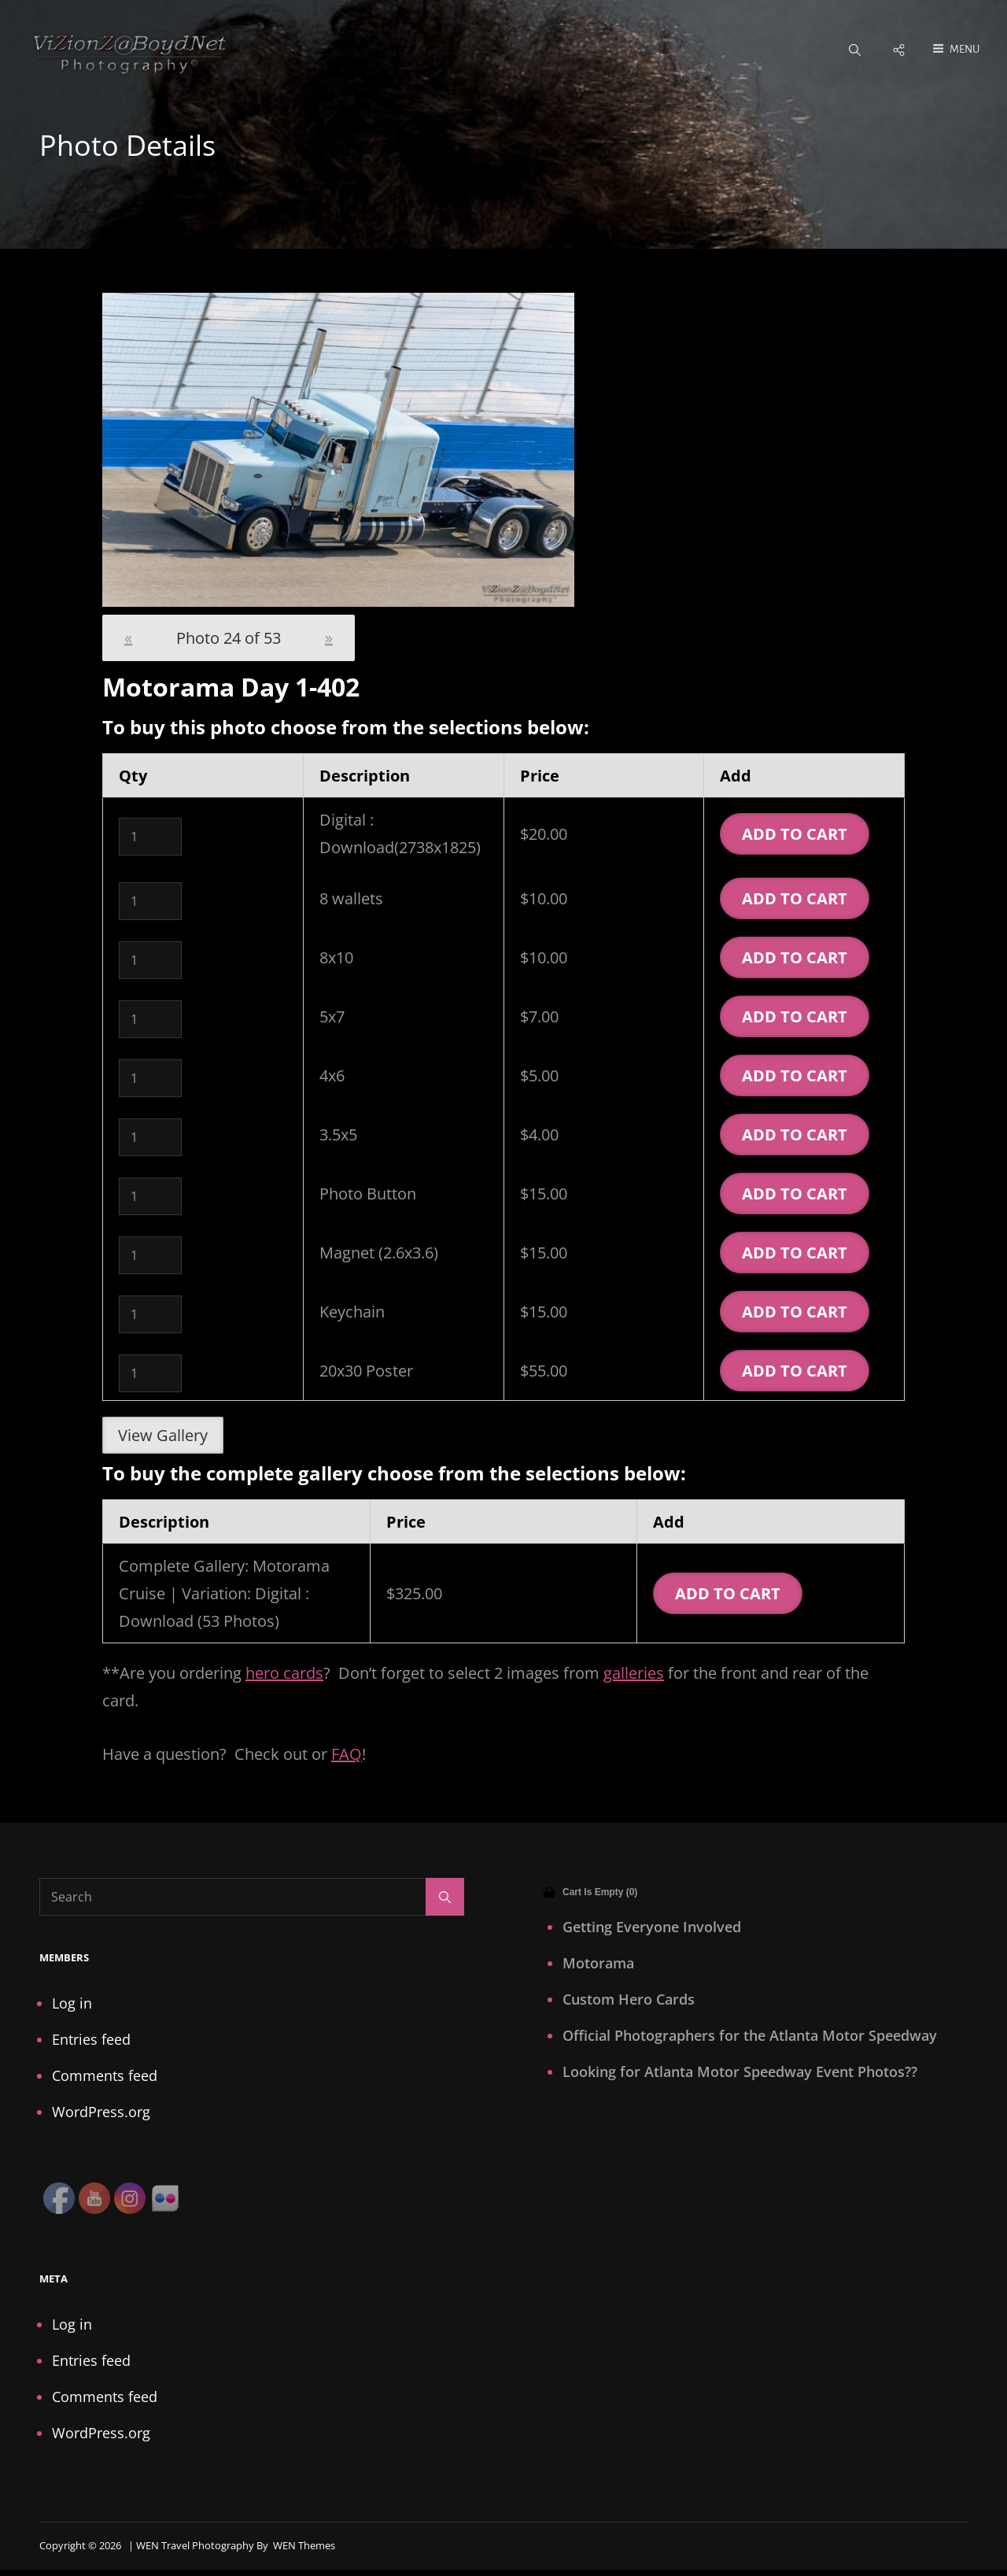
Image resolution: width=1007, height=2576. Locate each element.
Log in (72, 2004)
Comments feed (104, 2077)
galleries (633, 1673)
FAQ (346, 1755)
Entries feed (91, 2040)
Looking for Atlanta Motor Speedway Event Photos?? (740, 2073)
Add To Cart (794, 834)
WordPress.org (101, 2113)
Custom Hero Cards (629, 2000)
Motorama (598, 1964)
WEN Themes (304, 2547)
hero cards (284, 1673)
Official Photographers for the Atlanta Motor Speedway (750, 2036)
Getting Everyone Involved (652, 1928)
